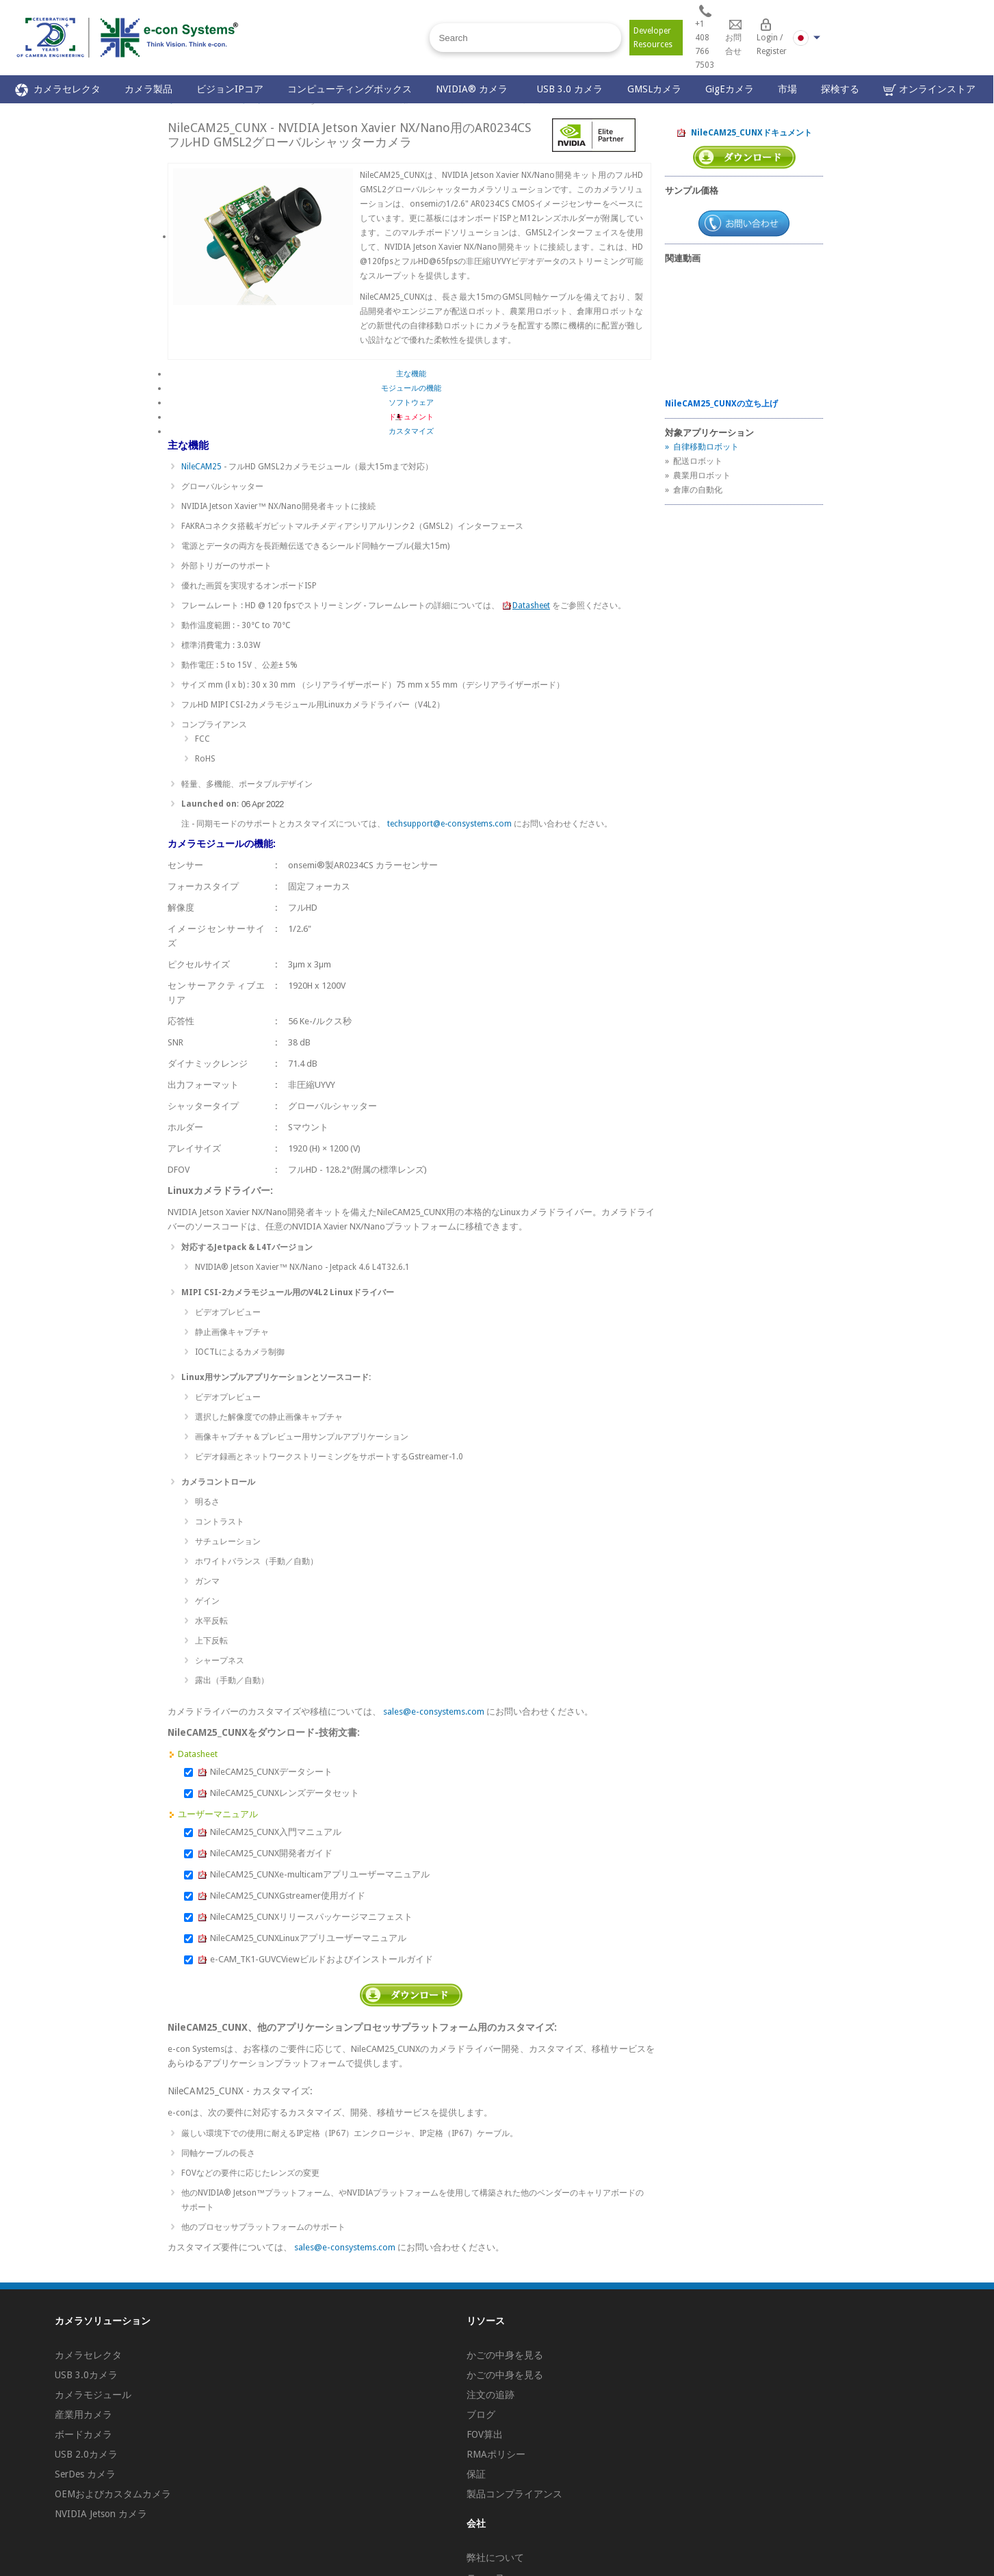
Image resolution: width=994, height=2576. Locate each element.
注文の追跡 (490, 2394)
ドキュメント (411, 417)
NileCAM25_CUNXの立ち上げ (721, 403)
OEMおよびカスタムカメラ (113, 2493)
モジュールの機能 (411, 388)
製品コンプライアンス (514, 2493)
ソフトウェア (411, 402)
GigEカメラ (729, 88)
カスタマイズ (411, 431)
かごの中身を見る (505, 2355)
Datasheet (525, 605)
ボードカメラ (83, 2434)
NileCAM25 (202, 466)
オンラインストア (929, 89)
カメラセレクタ (58, 89)
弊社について (495, 2557)
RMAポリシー (496, 2454)
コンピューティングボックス (349, 88)
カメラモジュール (93, 2394)
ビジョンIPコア (229, 88)
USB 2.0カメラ (86, 2454)
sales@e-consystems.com (433, 1711)
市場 (787, 88)
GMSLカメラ (654, 88)
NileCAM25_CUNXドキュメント (744, 133)
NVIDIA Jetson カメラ (101, 2513)
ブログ (481, 2414)
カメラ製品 (148, 88)
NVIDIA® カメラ (474, 88)
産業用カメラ (83, 2414)
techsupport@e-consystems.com (449, 824)
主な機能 (411, 373)
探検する (840, 88)
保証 (476, 2474)
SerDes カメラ (85, 2474)
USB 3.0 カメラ (570, 88)
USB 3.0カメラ (86, 2374)
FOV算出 (485, 2434)
